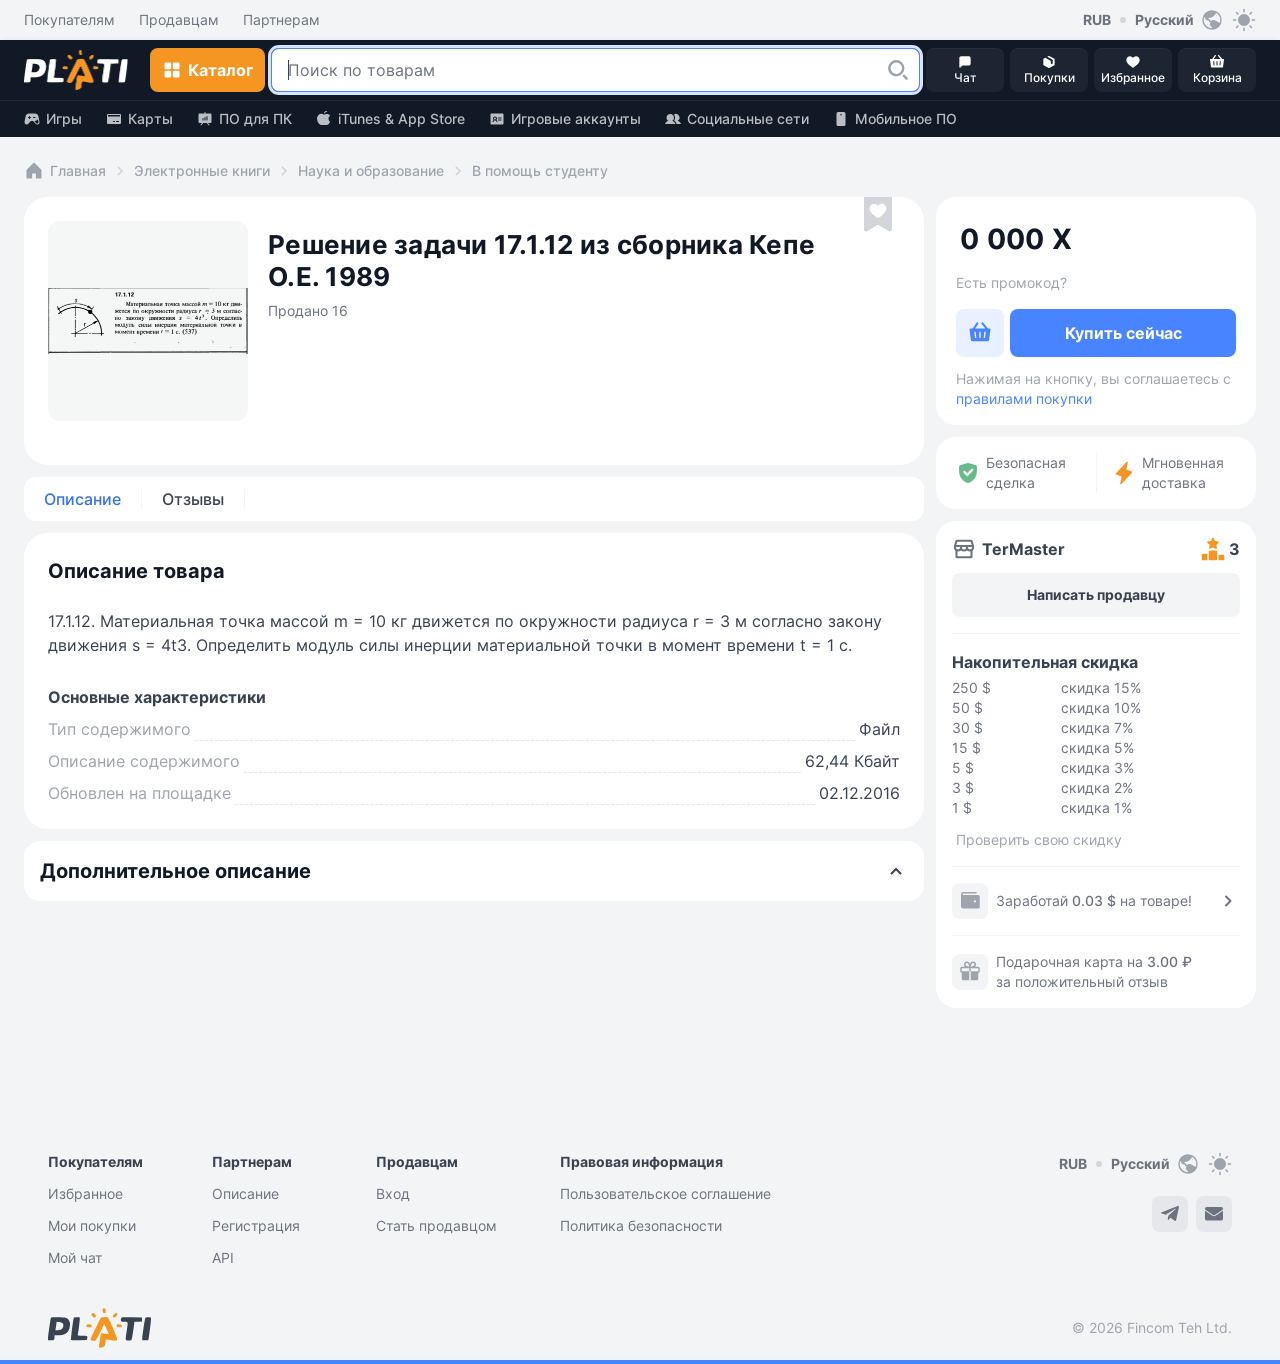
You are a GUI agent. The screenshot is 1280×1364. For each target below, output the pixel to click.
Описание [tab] (82, 499)
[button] (898, 70)
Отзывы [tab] (193, 499)
